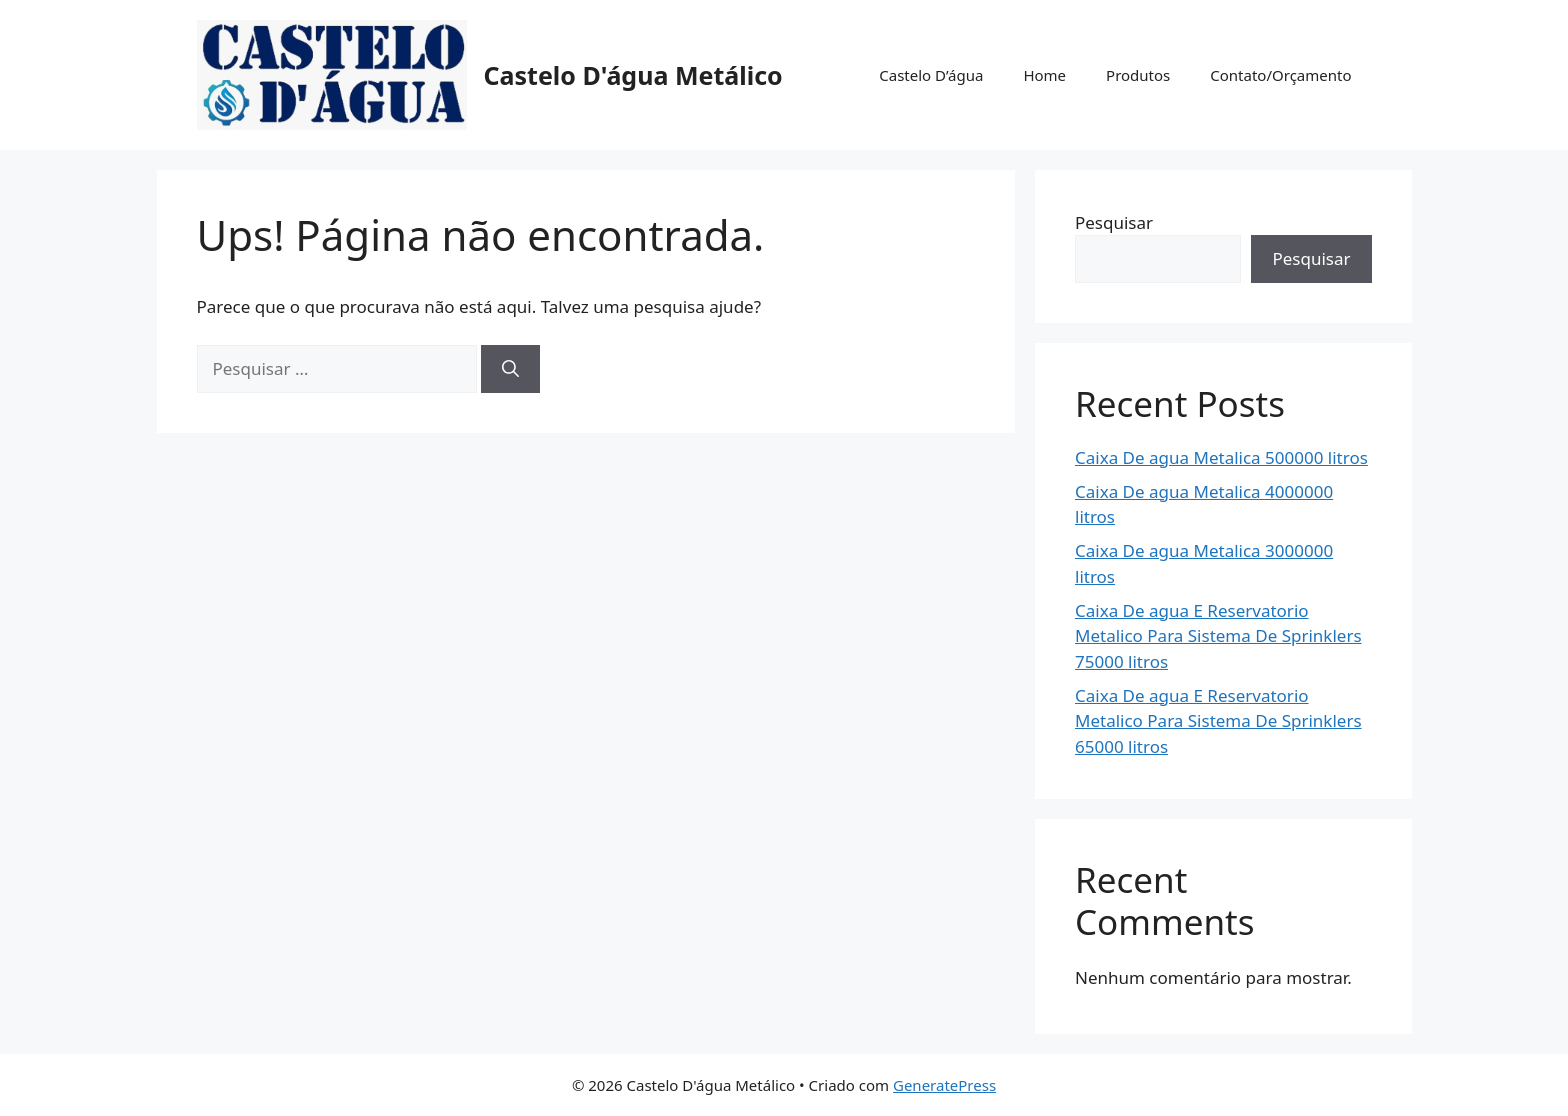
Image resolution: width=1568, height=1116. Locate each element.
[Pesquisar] (510, 369)
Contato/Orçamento (1280, 75)
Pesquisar (1114, 222)
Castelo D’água (931, 75)
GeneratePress (944, 1085)
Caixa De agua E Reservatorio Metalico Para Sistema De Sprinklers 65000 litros (1218, 721)
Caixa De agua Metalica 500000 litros (1221, 457)
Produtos (1138, 75)
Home (1044, 75)
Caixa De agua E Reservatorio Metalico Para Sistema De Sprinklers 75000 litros (1218, 636)
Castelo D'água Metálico (633, 75)
